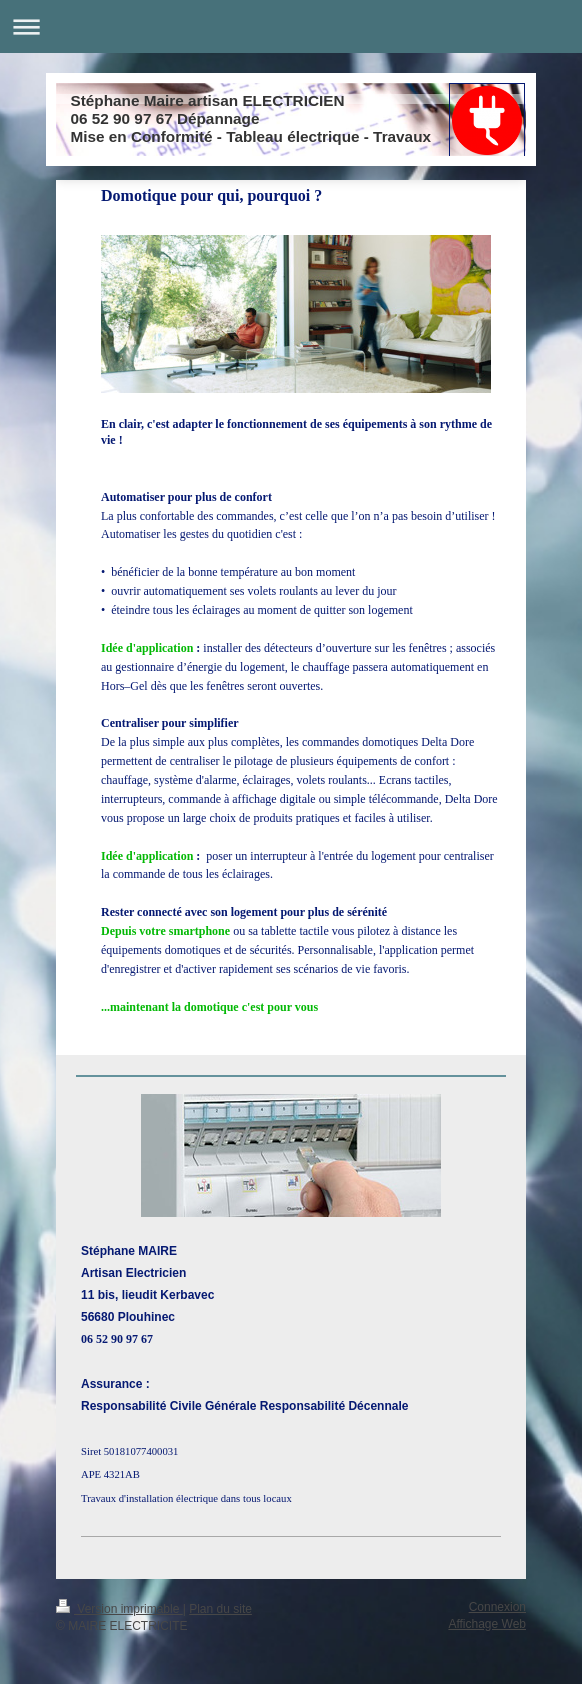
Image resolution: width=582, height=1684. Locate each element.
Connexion (497, 1607)
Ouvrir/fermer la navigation (291, 26)
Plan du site (220, 1609)
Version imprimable (119, 1609)
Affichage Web (487, 1624)
